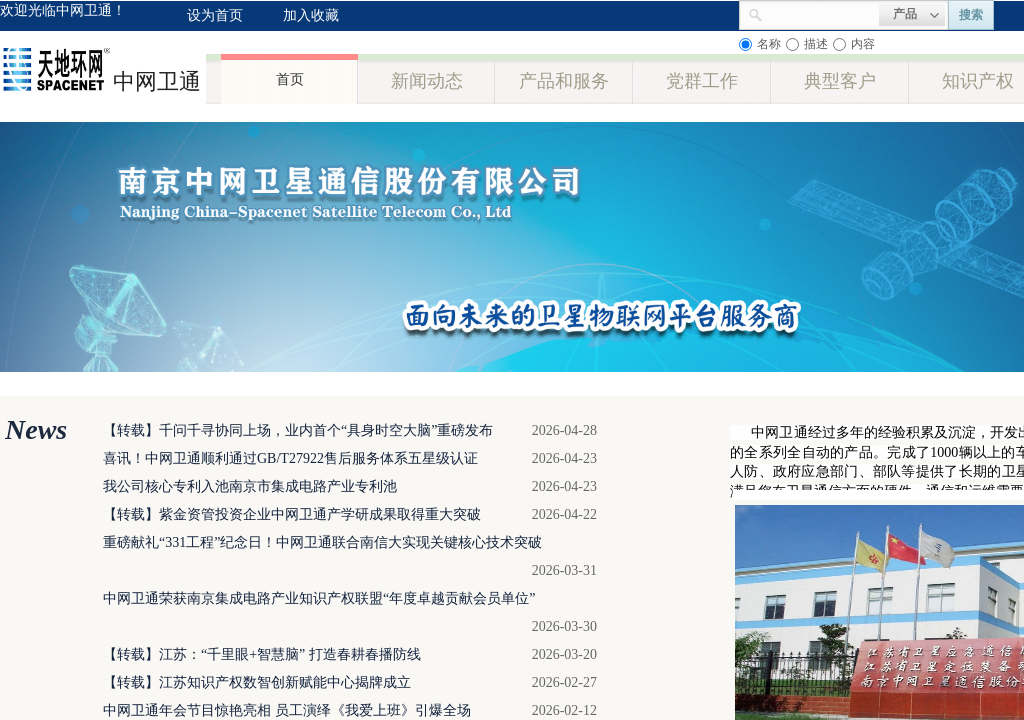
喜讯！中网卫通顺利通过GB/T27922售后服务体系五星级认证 (290, 458)
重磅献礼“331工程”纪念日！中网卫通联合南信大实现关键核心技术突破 (322, 542)
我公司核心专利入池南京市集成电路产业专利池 (250, 486)
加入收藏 (311, 15)
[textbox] (821, 13)
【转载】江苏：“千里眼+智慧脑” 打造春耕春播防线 (262, 654)
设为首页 (215, 15)
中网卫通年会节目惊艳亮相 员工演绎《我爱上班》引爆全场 (287, 710)
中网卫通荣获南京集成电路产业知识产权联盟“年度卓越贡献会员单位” (319, 598)
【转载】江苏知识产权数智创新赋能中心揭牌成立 (257, 682)
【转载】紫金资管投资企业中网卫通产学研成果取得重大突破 (292, 514)
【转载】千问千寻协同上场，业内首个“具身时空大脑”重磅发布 (298, 430)
